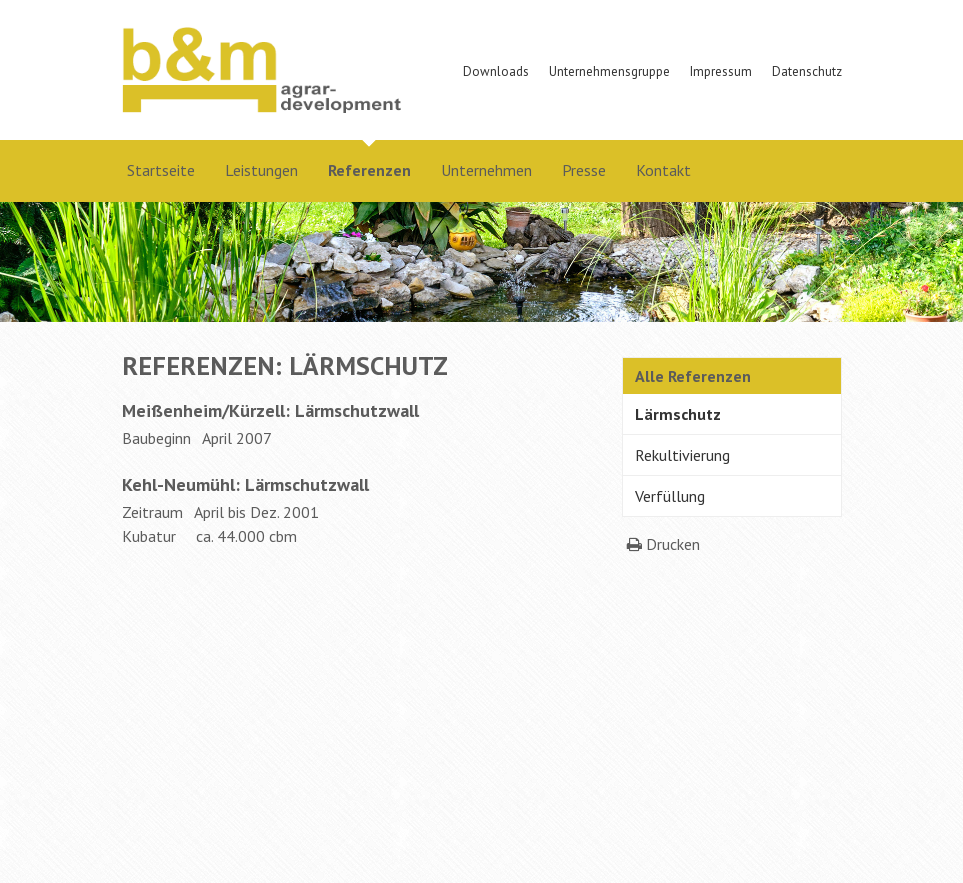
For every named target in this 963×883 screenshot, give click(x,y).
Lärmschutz (678, 414)
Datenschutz (807, 71)
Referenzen (369, 170)
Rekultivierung (682, 455)
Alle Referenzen (693, 376)
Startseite (161, 170)
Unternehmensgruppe (609, 71)
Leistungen (261, 170)
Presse (584, 170)
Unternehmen (486, 170)
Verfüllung (670, 496)
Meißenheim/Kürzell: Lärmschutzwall (270, 410)
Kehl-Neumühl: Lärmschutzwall (245, 484)
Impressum (721, 71)
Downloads (496, 71)
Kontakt (663, 170)
